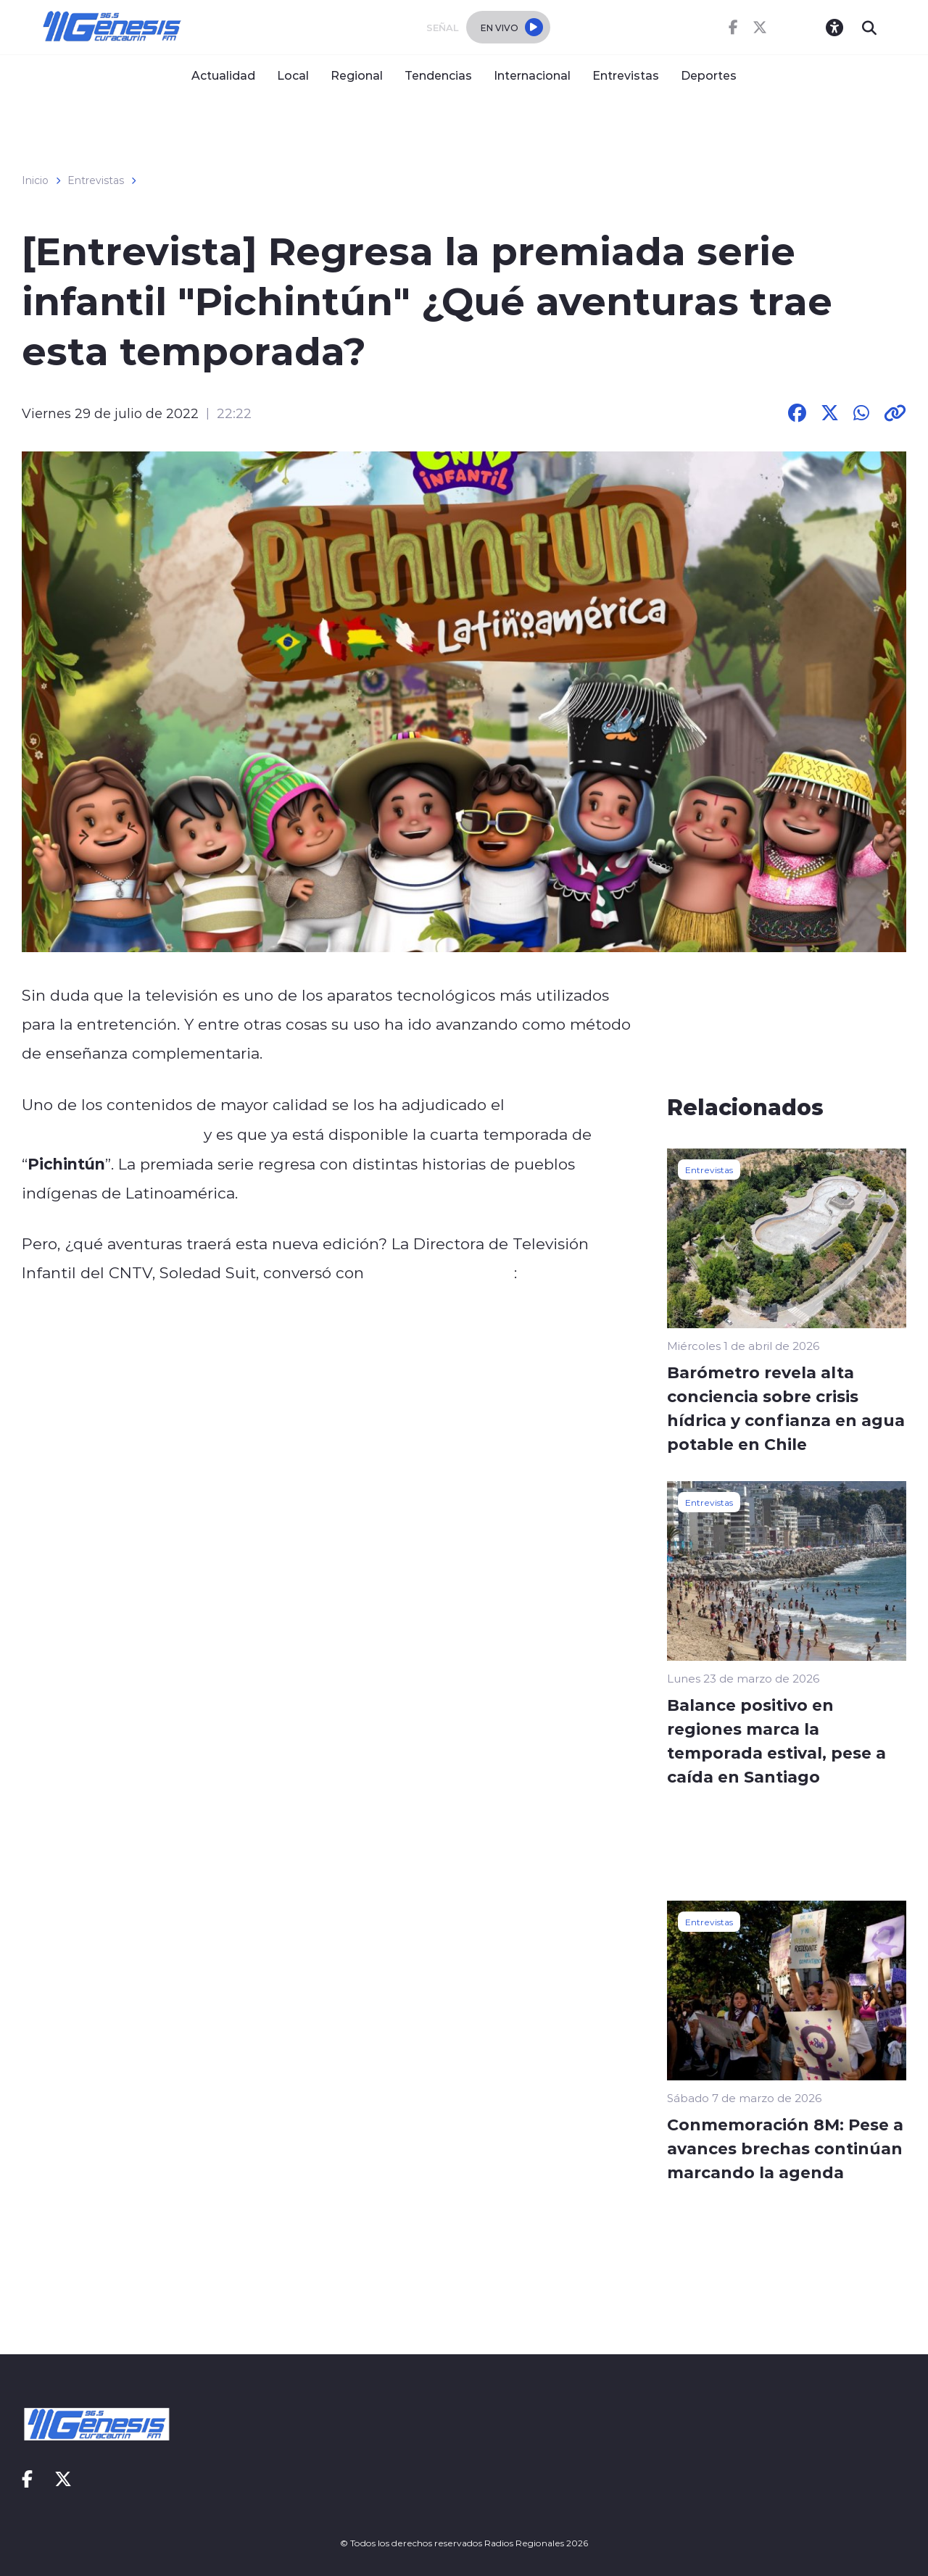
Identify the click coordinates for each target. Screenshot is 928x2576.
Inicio (35, 180)
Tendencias (438, 75)
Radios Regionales (441, 1272)
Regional (357, 75)
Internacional (532, 75)
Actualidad (223, 75)
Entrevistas (625, 75)
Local (293, 75)
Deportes (709, 75)
